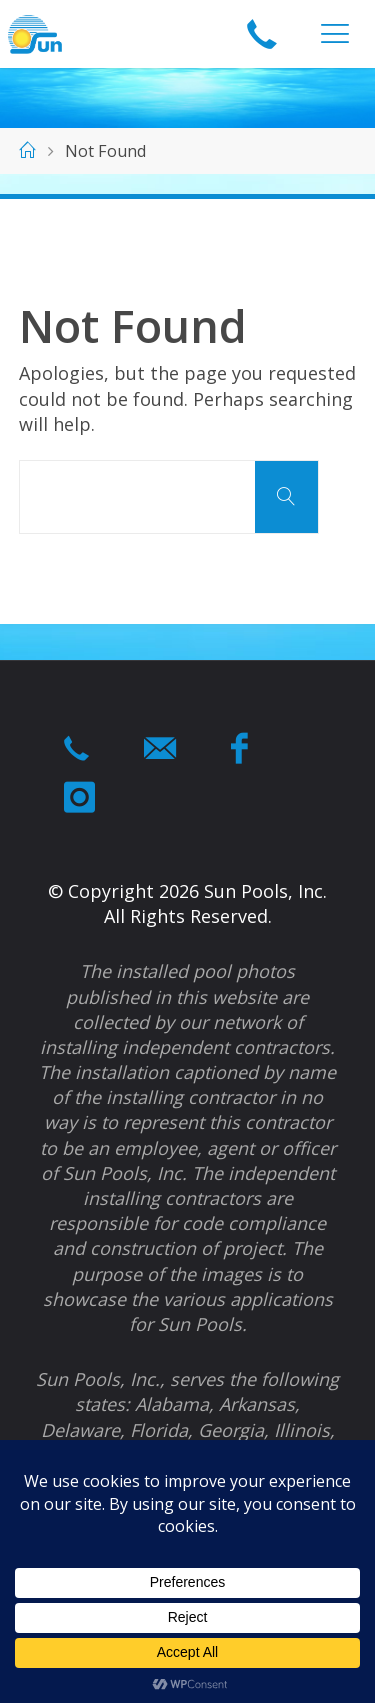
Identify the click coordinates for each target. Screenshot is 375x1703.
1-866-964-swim (262, 35)
